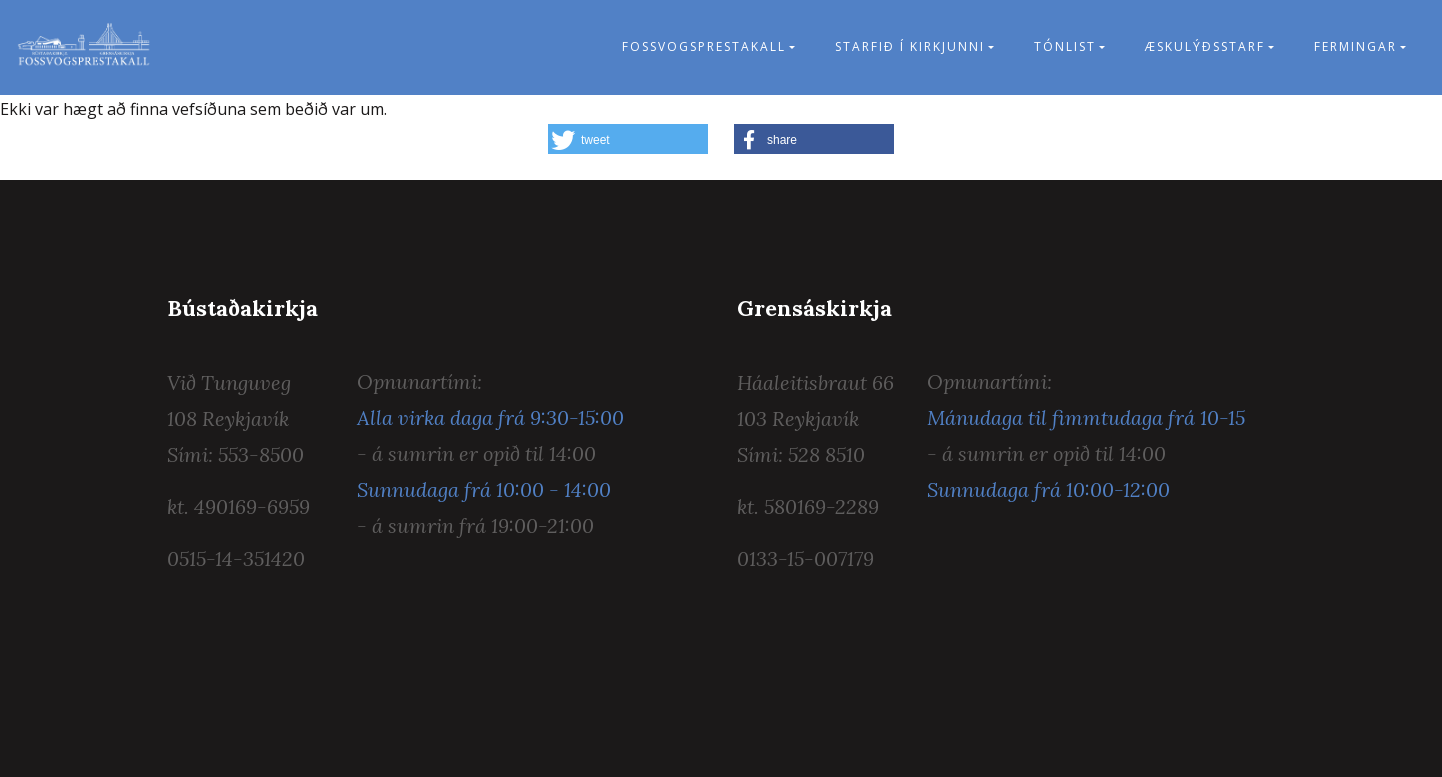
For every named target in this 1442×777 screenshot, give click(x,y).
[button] (628, 139)
